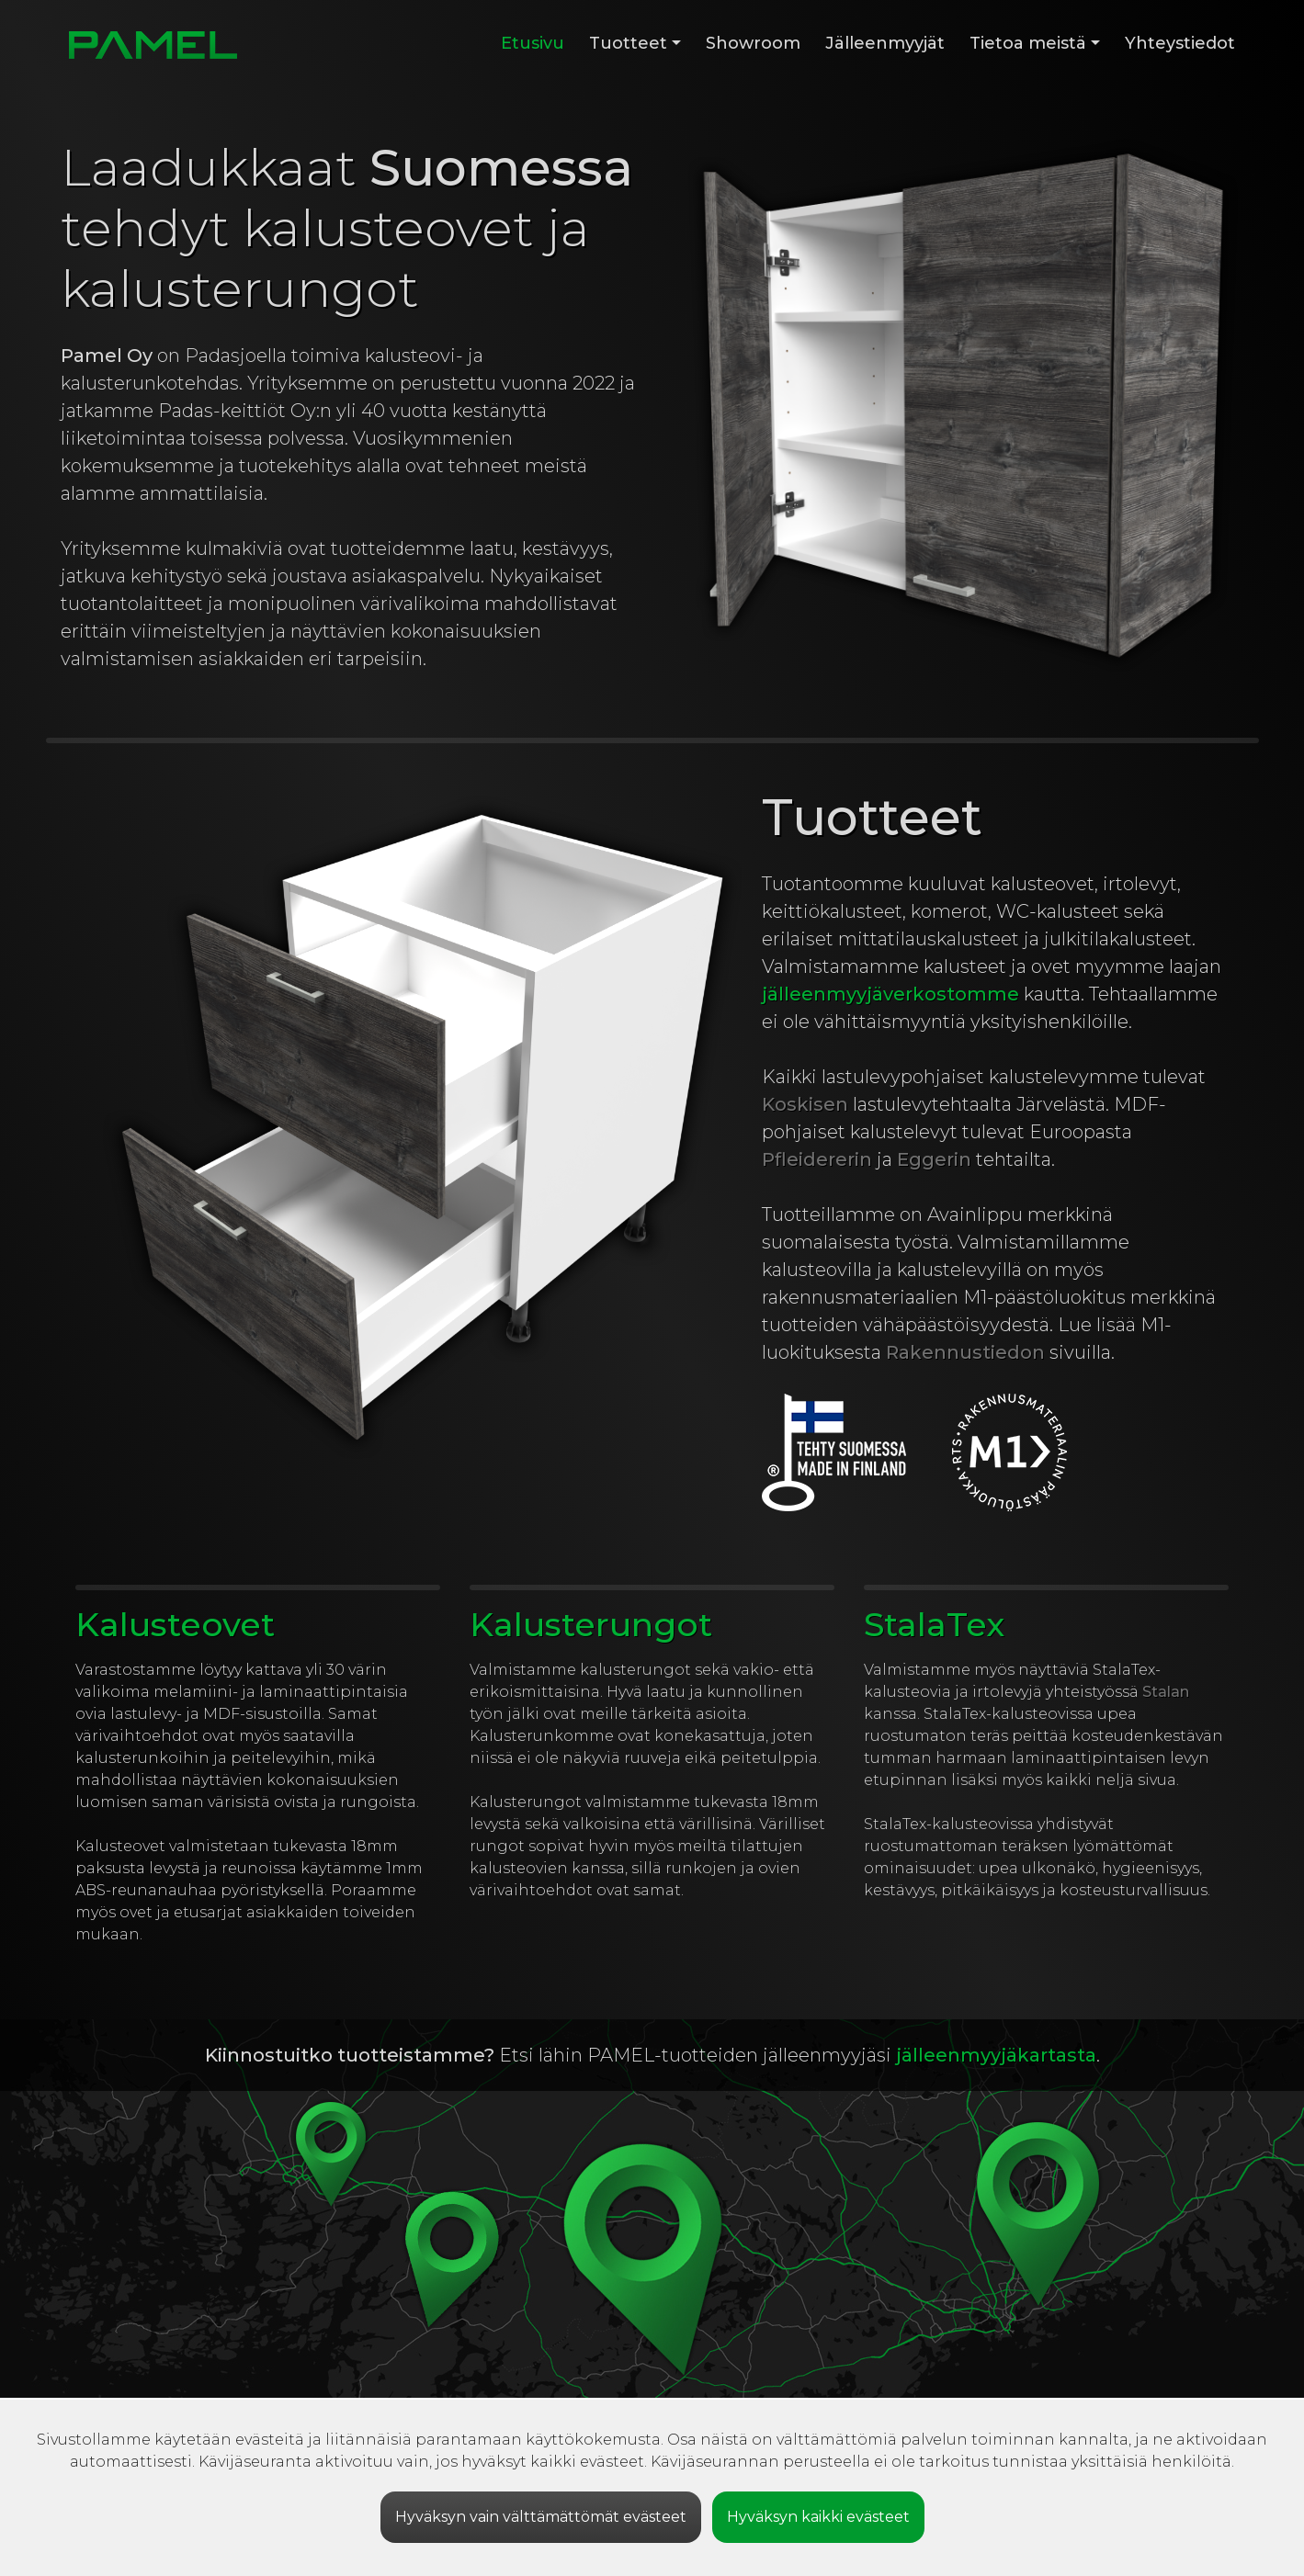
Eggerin (934, 1159)
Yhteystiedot (1180, 43)
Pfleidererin (817, 1159)
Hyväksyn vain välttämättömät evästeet (540, 2516)
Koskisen (805, 1104)
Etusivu (532, 43)
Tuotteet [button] (628, 43)
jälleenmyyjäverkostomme (890, 994)
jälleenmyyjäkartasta (996, 2055)
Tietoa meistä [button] (1027, 43)
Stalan (1165, 1691)
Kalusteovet (175, 1624)
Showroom (753, 43)
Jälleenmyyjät (885, 43)
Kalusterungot (591, 1624)
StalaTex (934, 1624)
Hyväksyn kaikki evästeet (818, 2516)
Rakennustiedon (965, 1352)
